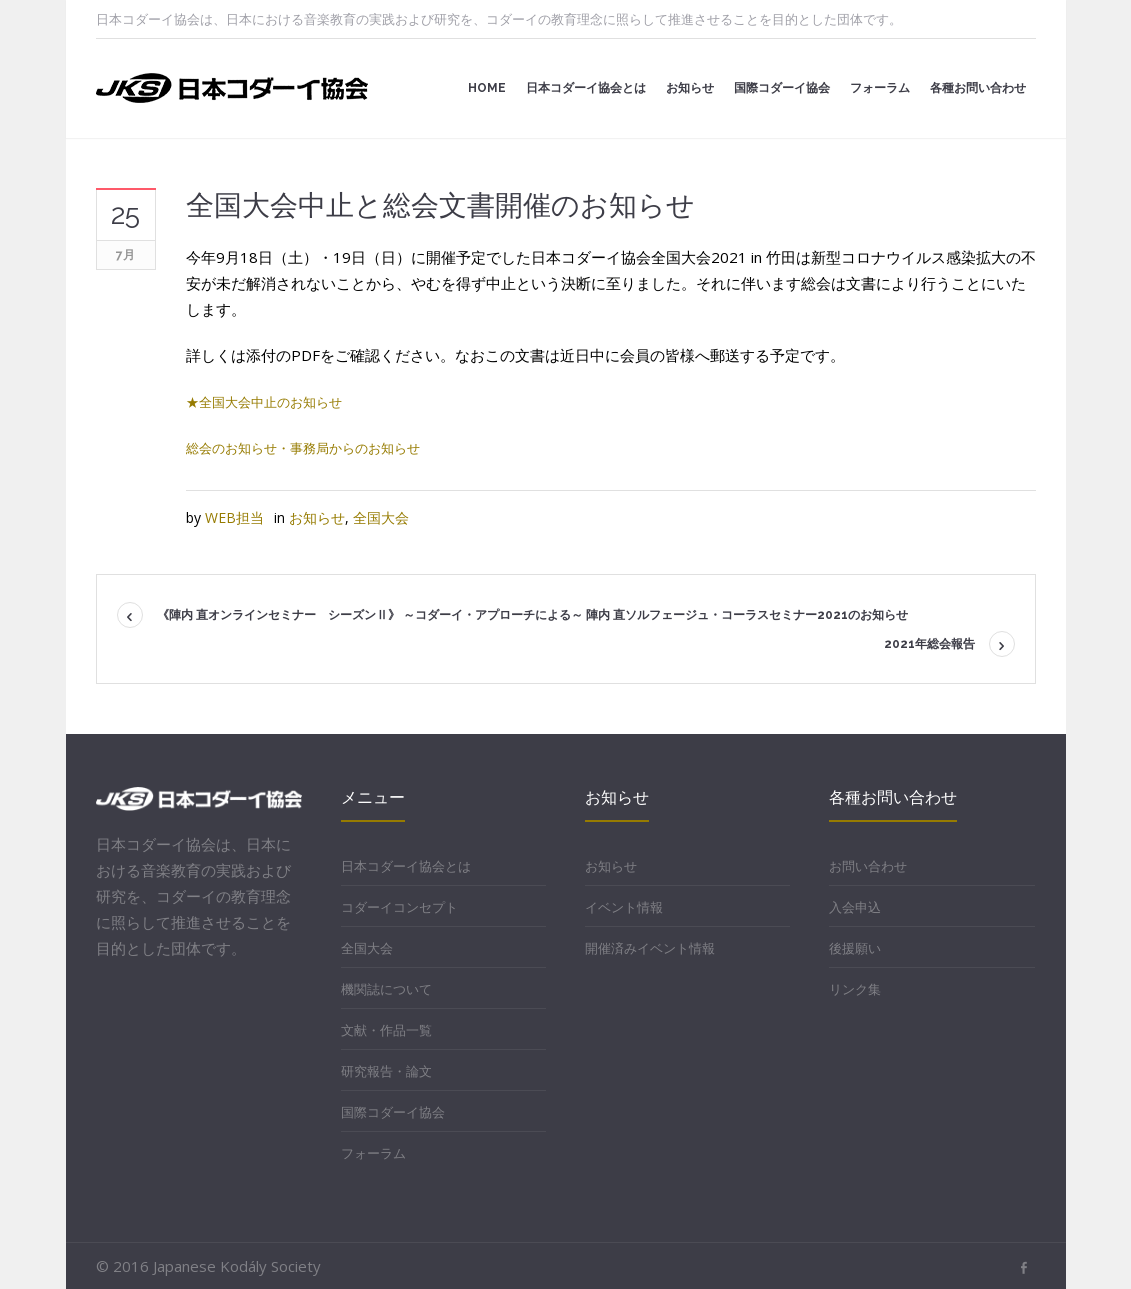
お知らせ (317, 517)
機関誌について (386, 989)
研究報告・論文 (386, 1071)
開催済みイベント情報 (650, 948)
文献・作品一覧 (386, 1030)
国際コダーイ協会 (393, 1112)
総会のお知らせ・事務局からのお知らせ (303, 448)
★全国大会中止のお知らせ (264, 402)
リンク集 (855, 989)
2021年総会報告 (929, 644)
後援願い (855, 948)
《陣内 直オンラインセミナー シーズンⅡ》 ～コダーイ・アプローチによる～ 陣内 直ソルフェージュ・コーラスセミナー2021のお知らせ (532, 615)
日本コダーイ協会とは (406, 866)
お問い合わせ (868, 866)
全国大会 (381, 517)
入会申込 (855, 907)
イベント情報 (624, 907)
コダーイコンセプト (399, 907)
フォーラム (373, 1153)
